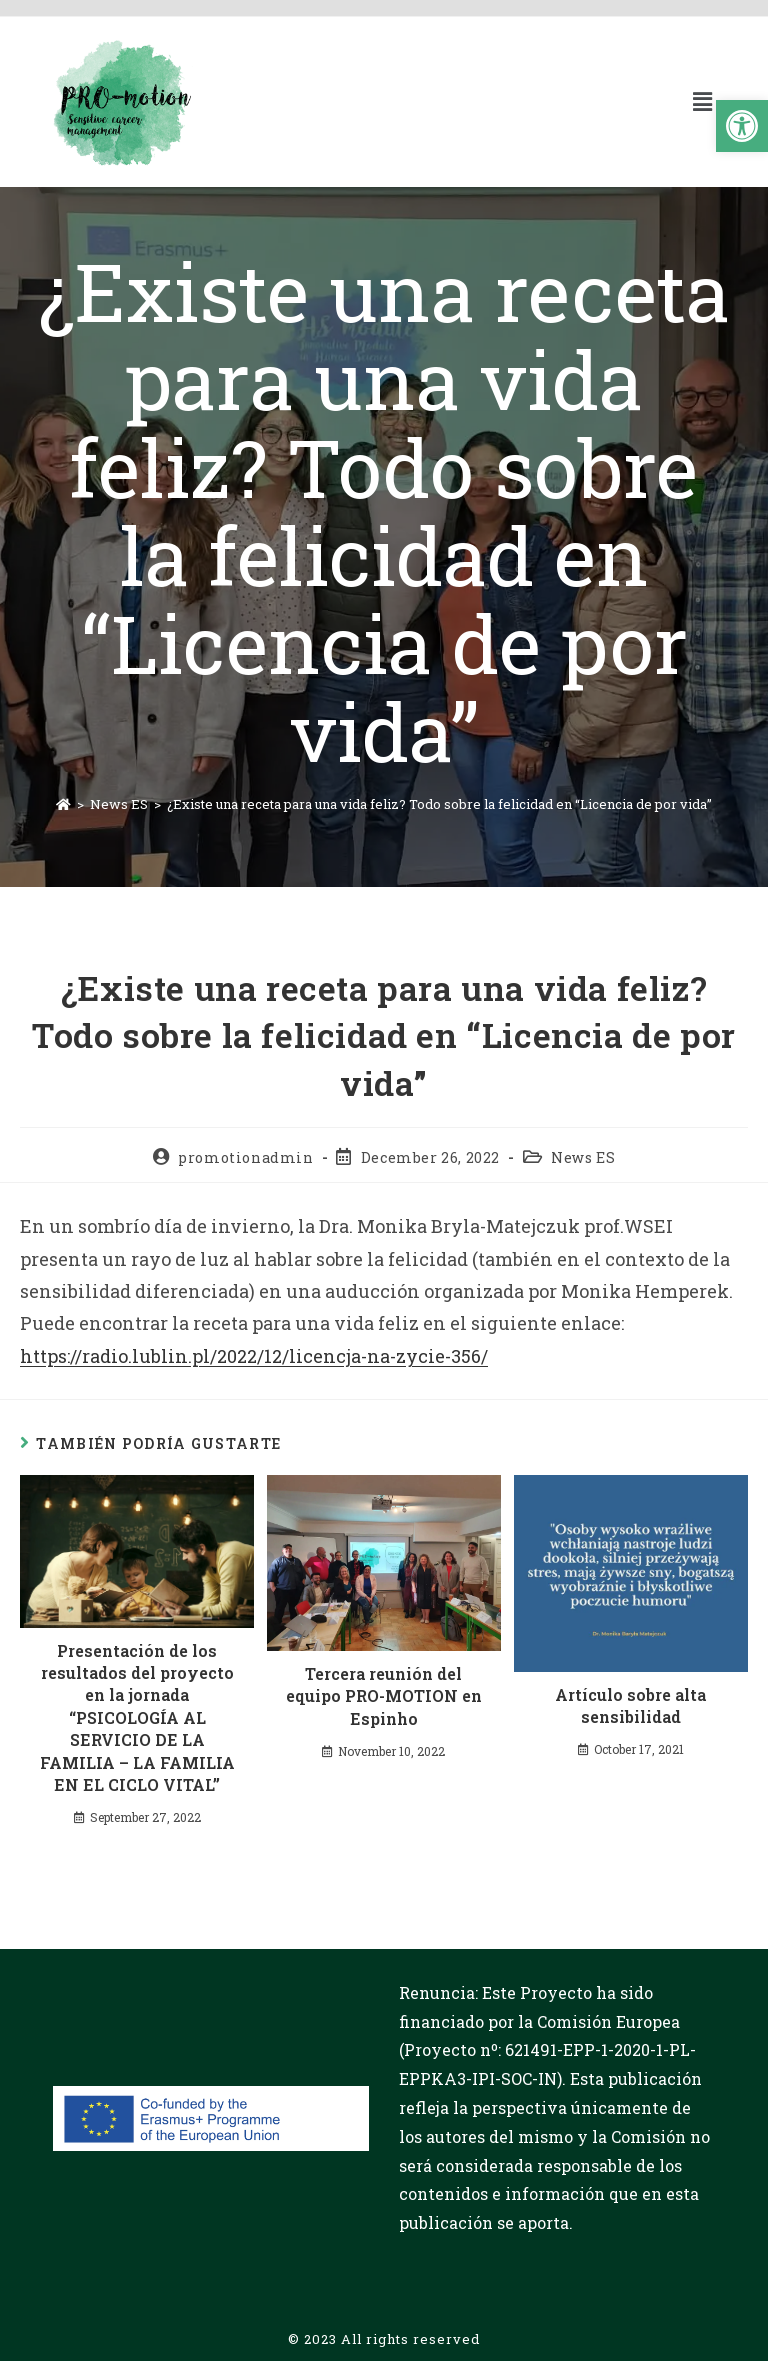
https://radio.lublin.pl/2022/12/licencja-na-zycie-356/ (254, 1356)
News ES (583, 1157)
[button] (742, 126)
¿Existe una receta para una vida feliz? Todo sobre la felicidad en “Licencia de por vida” (439, 804)
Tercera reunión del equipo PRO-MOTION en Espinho (384, 1696)
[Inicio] (63, 804)
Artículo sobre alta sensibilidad (630, 1705)
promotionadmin (245, 1157)
